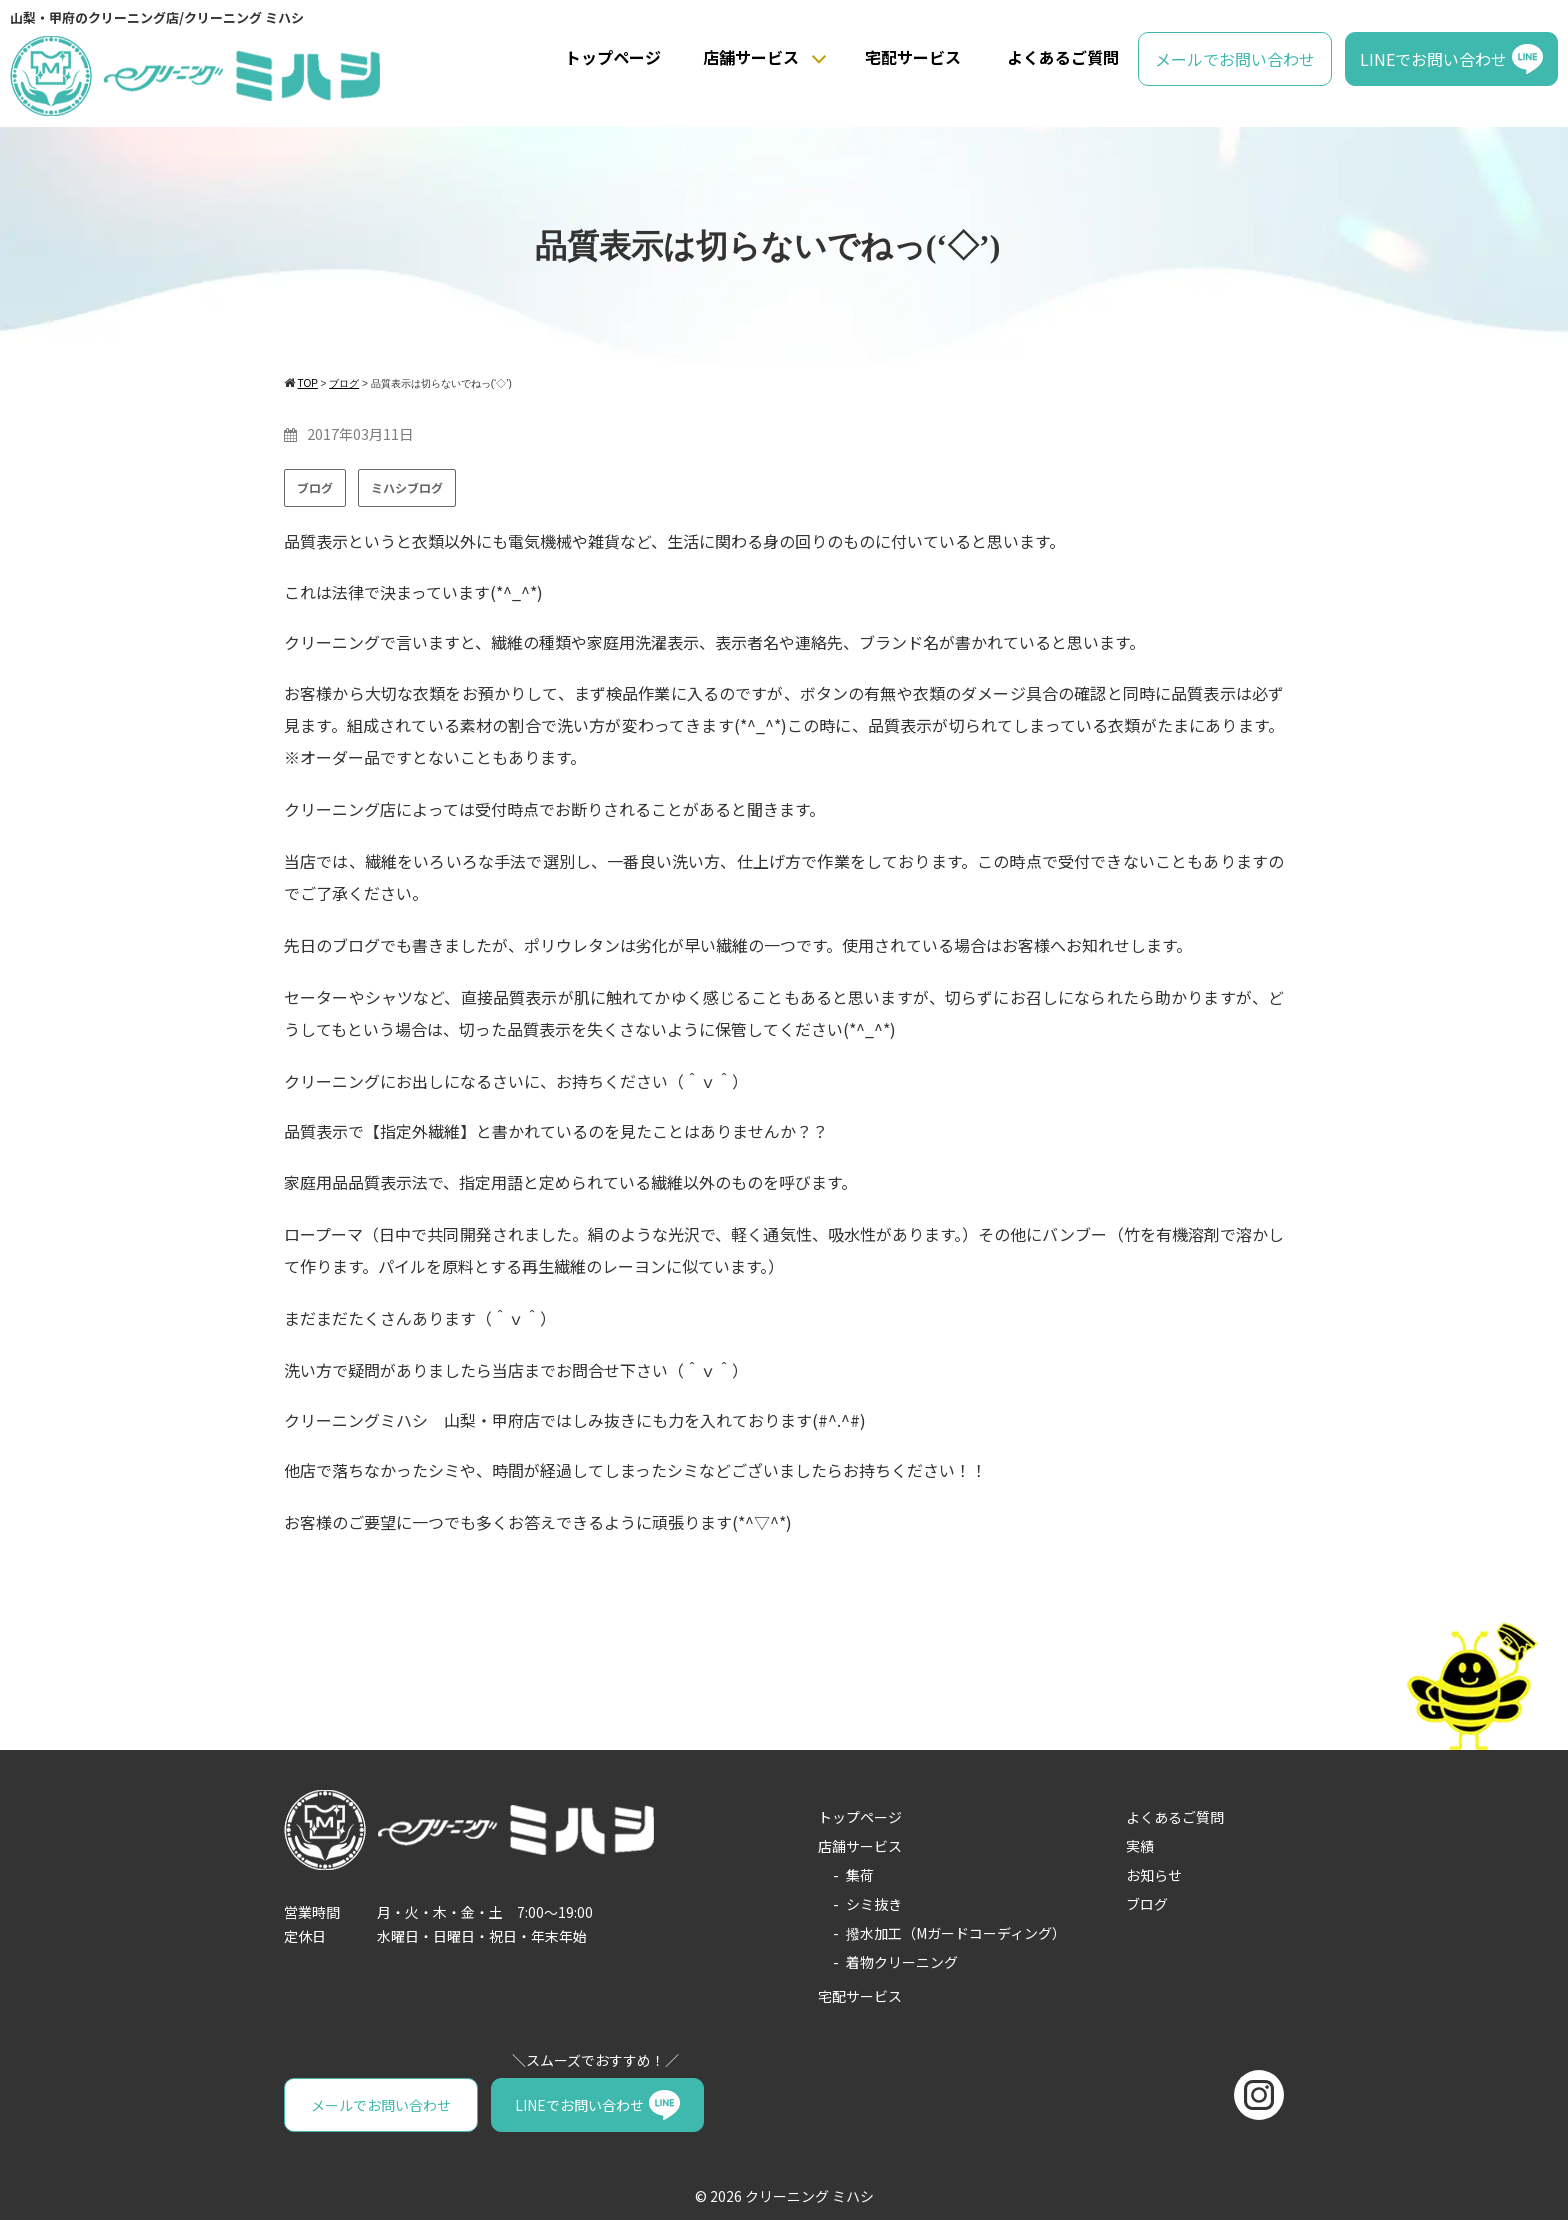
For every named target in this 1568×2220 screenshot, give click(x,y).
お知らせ (1154, 1875)
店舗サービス (751, 57)
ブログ (315, 487)
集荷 (860, 1875)
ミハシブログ (407, 487)
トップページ (613, 57)
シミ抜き (874, 1904)
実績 (1140, 1846)
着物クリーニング (902, 1962)
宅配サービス (913, 57)
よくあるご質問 (1063, 57)
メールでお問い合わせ (1235, 59)
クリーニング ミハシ (809, 2196)
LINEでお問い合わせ (1433, 59)
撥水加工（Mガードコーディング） (956, 1933)
